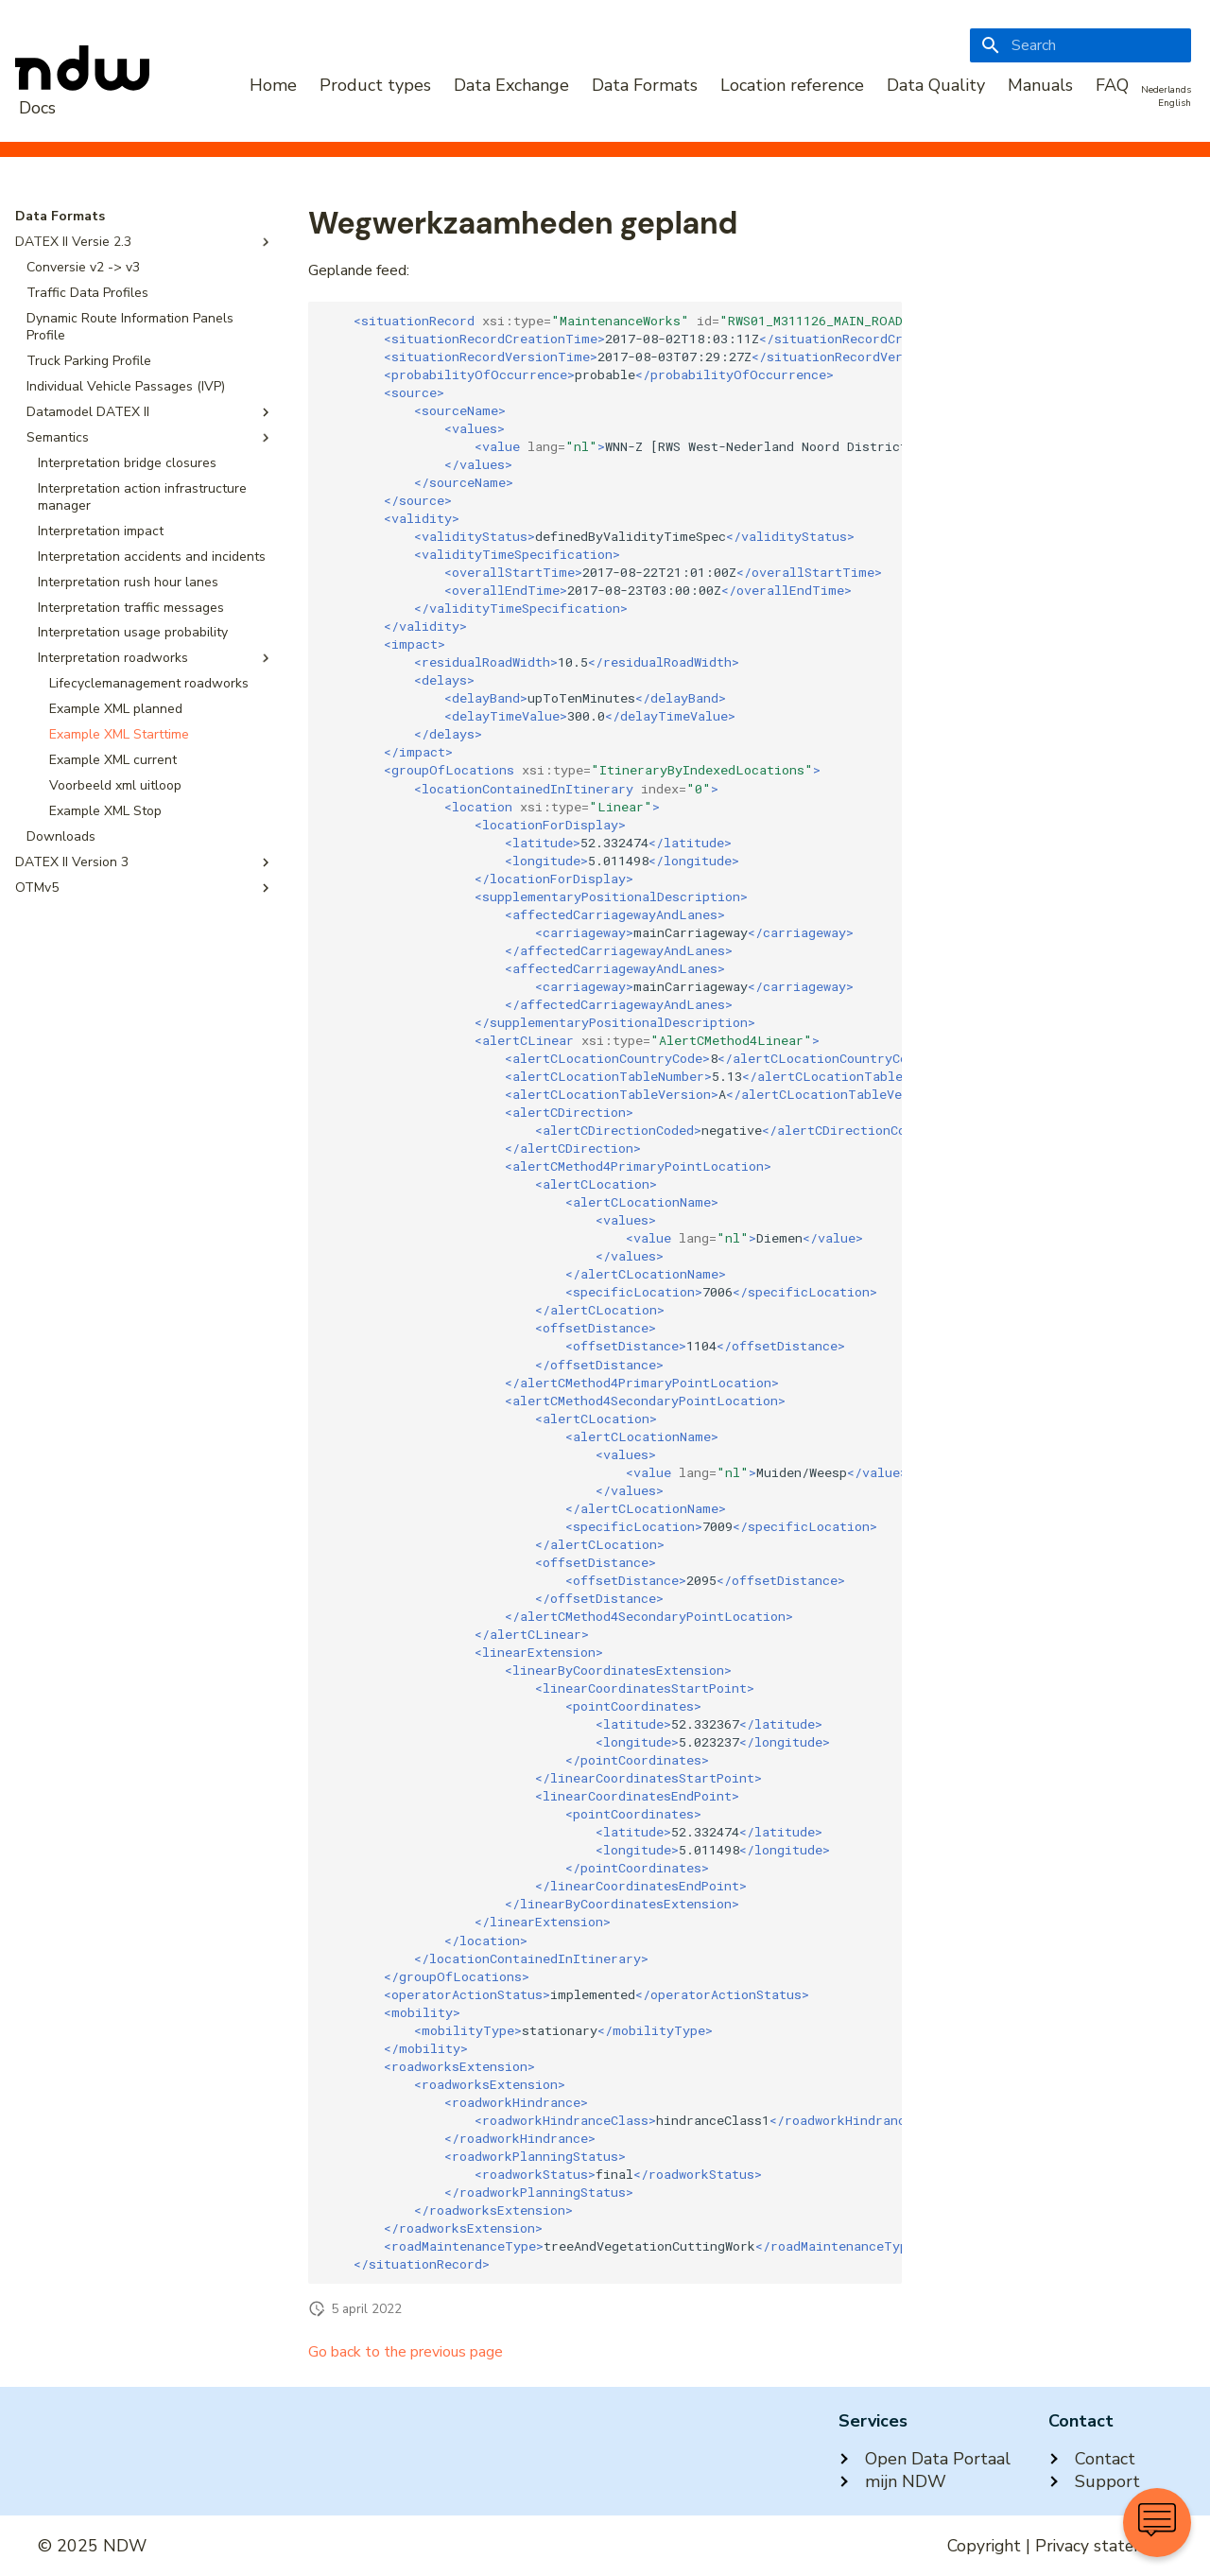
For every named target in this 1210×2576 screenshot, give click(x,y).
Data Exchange (511, 85)
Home (273, 85)
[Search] (1080, 45)
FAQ (1112, 85)
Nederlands (1166, 89)
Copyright (984, 2545)
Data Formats (645, 85)
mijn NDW (892, 2481)
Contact (1091, 2458)
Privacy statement (1103, 2545)
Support (1094, 2481)
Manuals (1040, 85)
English (1174, 103)
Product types (375, 85)
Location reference (792, 85)
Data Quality (936, 85)
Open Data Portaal (924, 2458)
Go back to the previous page (405, 2351)
